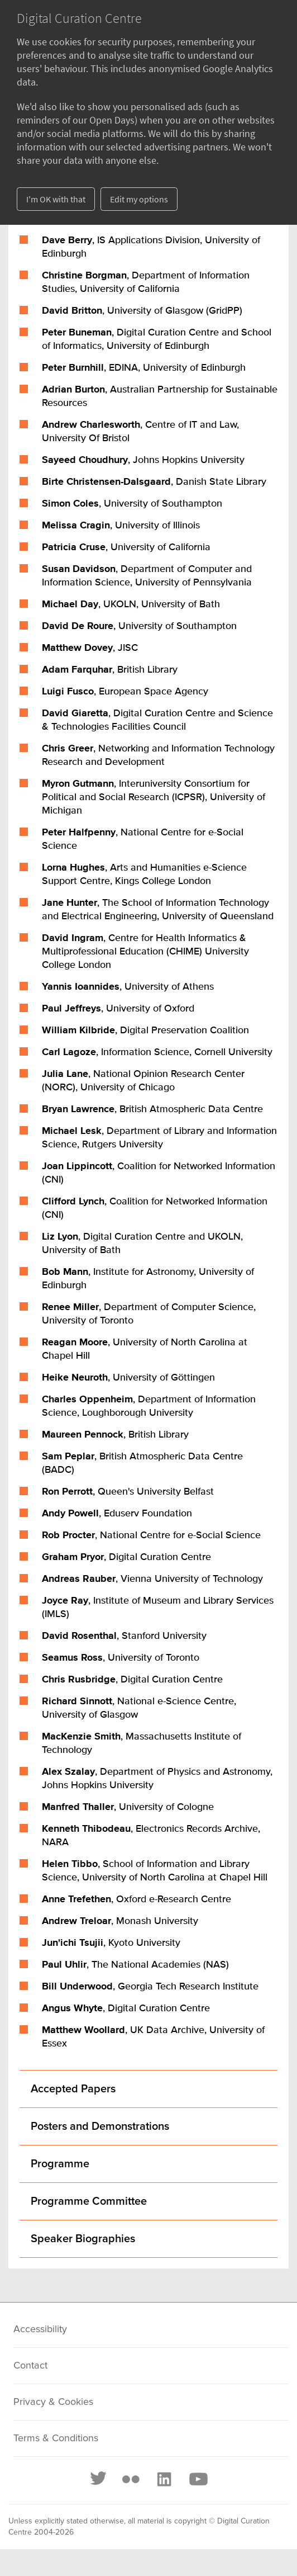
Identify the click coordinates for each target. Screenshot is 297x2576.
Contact (30, 2366)
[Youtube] (198, 2479)
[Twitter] (99, 2479)
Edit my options (139, 199)
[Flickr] (131, 2479)
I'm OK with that (55, 199)
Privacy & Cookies (53, 2402)
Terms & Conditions (55, 2438)
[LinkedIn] (164, 2479)
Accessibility (40, 2329)
